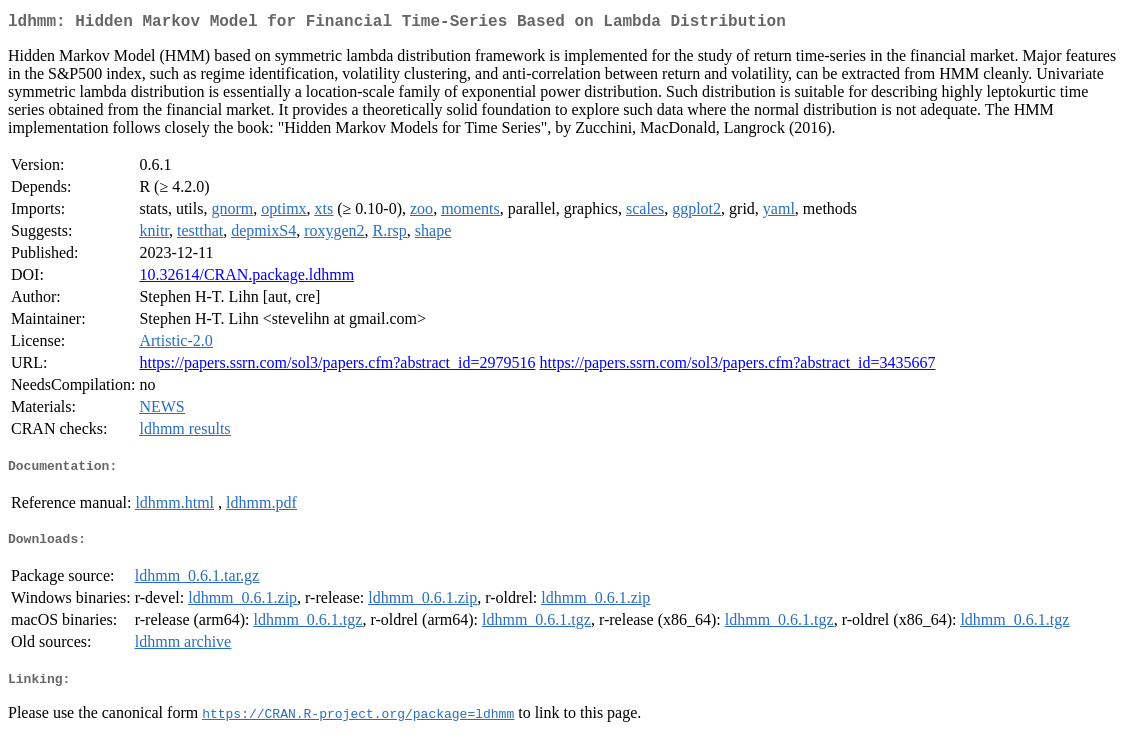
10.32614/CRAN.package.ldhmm (246, 278)
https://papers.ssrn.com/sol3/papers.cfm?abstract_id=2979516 (337, 366)
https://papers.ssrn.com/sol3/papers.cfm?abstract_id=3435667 (738, 366)
